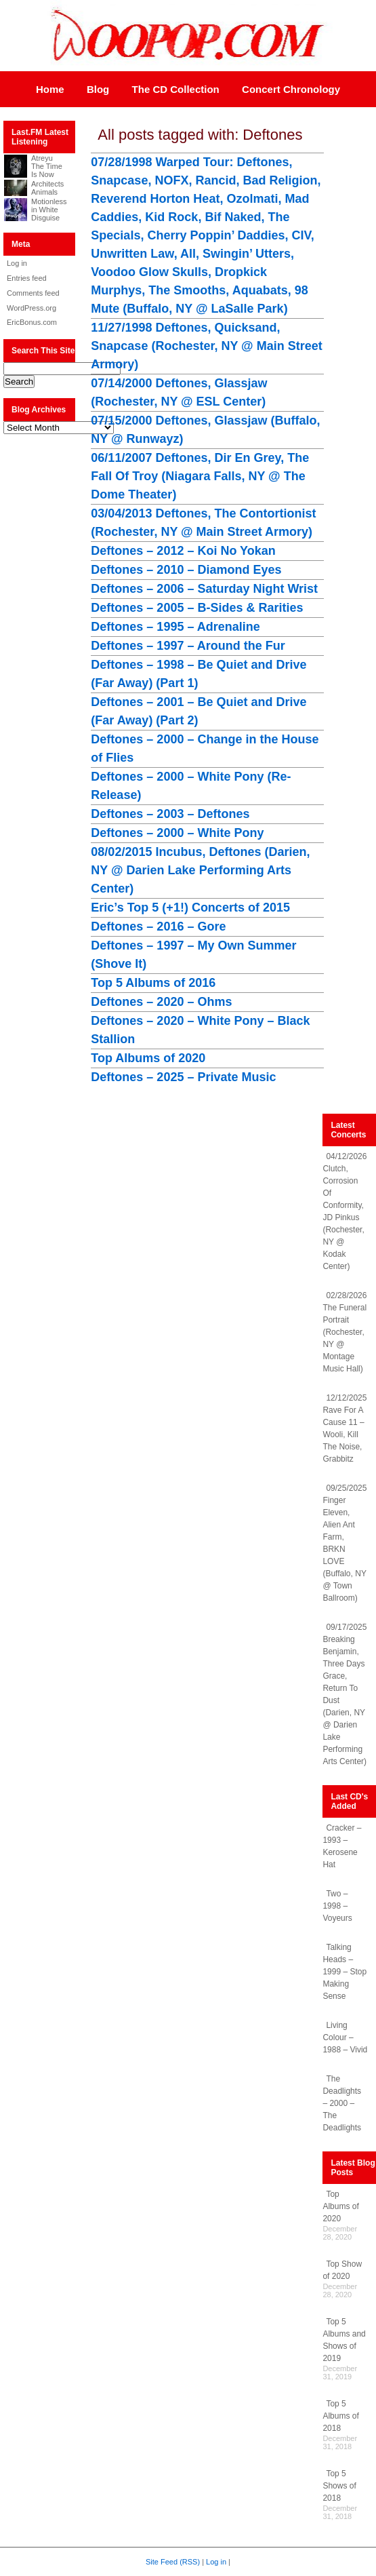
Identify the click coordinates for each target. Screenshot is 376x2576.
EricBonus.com (32, 322)
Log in (17, 263)
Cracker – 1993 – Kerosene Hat (341, 1846)
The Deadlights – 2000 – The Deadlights (341, 2103)
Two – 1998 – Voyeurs (337, 1906)
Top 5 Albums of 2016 (153, 983)
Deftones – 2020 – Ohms (161, 1002)
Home (50, 89)
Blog (98, 89)
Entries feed (27, 278)
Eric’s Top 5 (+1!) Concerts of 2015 (190, 907)
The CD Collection (176, 89)
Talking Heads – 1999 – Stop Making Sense (344, 1972)
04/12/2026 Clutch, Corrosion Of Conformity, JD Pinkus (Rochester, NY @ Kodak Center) (344, 1211)
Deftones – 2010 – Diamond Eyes (186, 570)
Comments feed (33, 293)
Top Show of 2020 (342, 2270)
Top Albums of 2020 (148, 1058)
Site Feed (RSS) (173, 2562)
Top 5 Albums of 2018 (340, 2416)
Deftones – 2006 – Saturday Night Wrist (204, 589)
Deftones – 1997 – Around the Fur (188, 645)
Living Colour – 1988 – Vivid (344, 2037)
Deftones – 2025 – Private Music (183, 1077)
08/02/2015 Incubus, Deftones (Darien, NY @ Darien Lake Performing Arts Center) (200, 870)
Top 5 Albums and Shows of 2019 (343, 2340)
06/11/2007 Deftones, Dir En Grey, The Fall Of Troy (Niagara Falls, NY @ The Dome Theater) (200, 476)
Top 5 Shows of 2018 (339, 2486)
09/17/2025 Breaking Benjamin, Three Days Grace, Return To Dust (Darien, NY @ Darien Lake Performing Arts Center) (344, 1694)
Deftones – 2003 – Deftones (170, 814)
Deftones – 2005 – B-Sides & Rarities (197, 607)
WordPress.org (31, 308)
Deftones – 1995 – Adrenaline (175, 626)
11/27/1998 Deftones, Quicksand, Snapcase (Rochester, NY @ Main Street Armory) (206, 346)
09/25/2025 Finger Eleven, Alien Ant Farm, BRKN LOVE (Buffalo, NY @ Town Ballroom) (344, 1543)
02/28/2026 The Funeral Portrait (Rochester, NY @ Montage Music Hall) (344, 1332)
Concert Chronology (291, 89)
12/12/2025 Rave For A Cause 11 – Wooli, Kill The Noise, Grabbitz (344, 1428)
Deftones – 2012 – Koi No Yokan (183, 551)
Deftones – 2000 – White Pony (177, 833)
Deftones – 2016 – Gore (158, 926)
